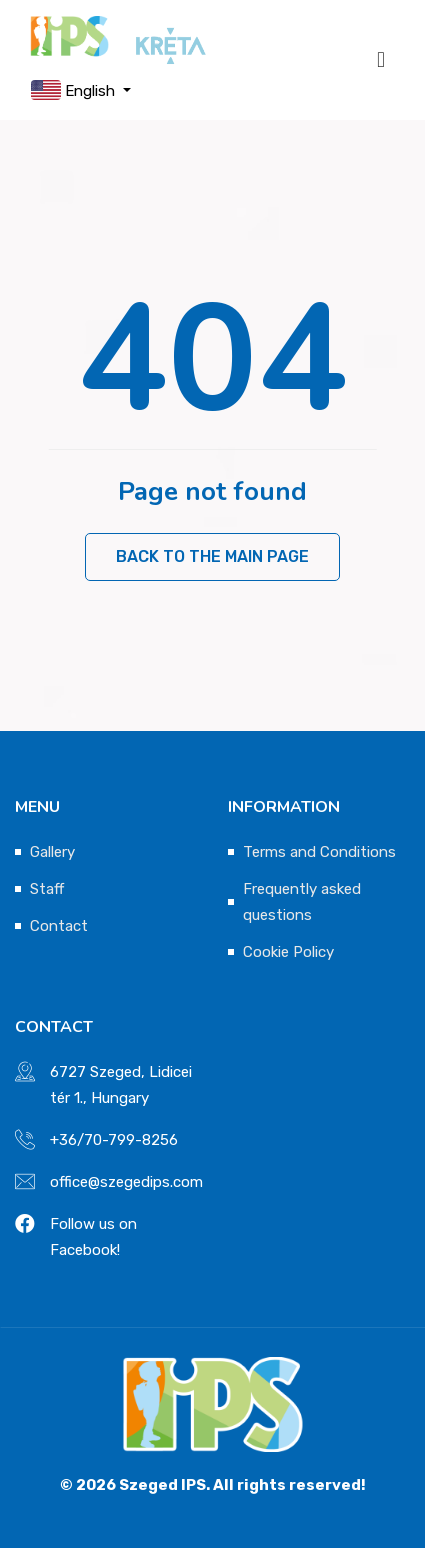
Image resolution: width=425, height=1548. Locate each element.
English (75, 90)
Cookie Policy (288, 952)
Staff (47, 889)
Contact (59, 926)
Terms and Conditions (319, 852)
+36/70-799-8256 (114, 1140)
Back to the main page (212, 556)
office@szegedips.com (126, 1182)
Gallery (52, 852)
